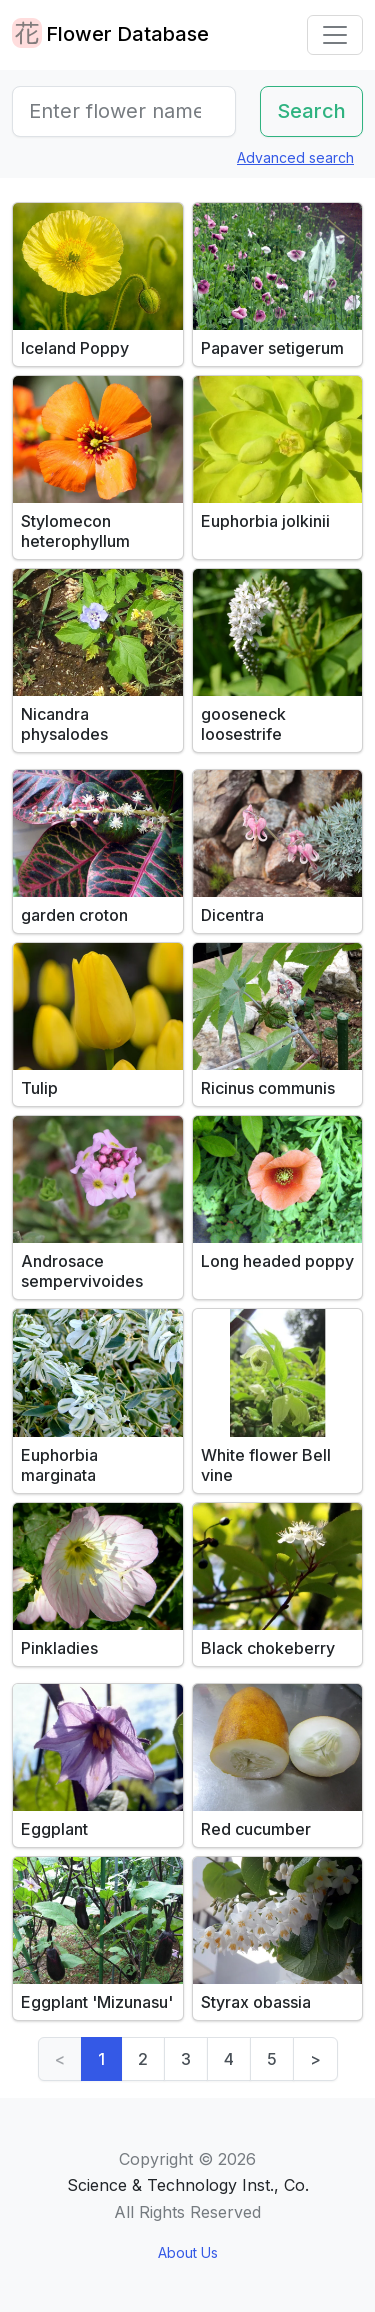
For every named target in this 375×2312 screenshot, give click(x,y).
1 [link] (101, 2059)
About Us (188, 2252)
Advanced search (295, 157)
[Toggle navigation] (335, 35)
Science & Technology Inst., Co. (188, 2185)
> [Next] (315, 2059)
